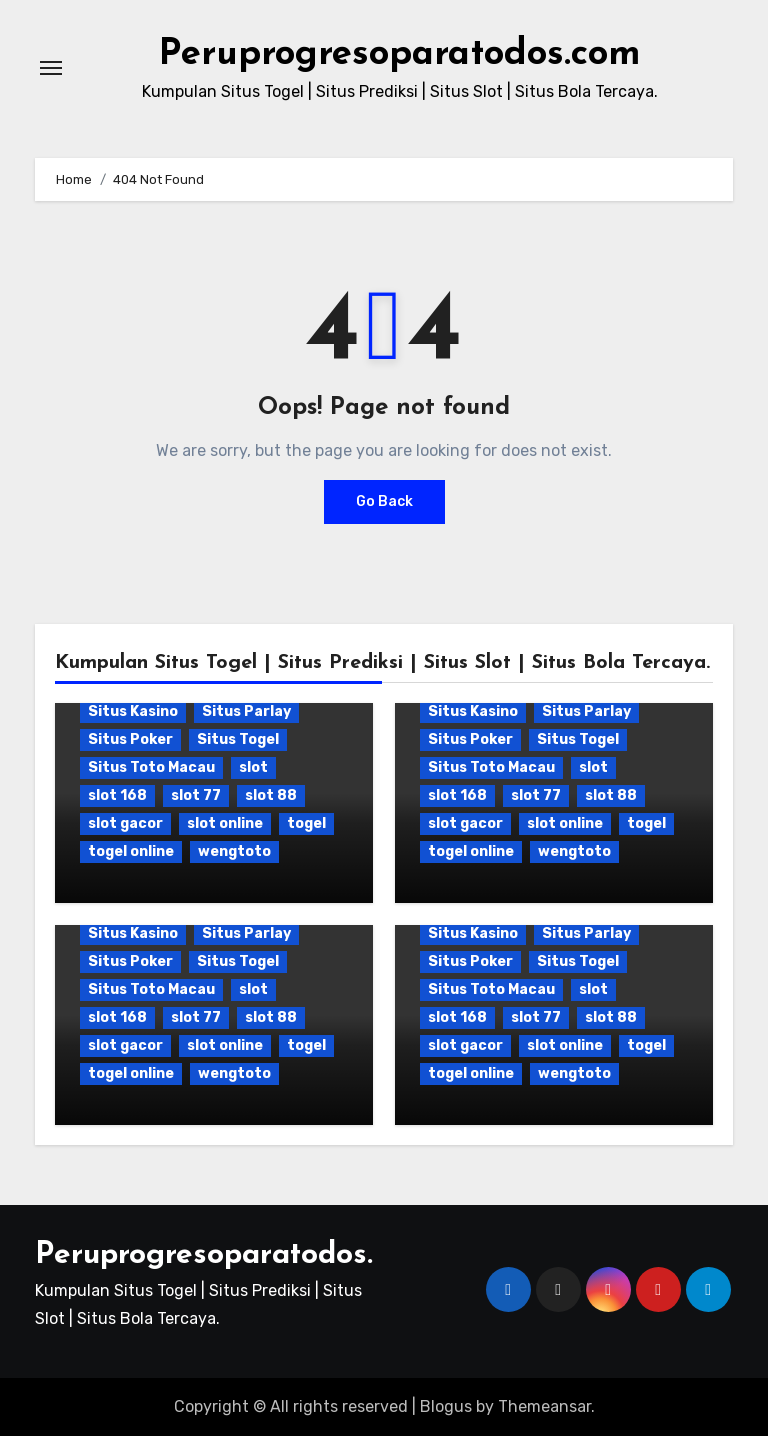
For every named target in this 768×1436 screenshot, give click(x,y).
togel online (131, 851)
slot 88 (271, 795)
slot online (225, 823)
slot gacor (125, 823)
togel (306, 823)
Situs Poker (130, 739)
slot (253, 767)
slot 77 (196, 795)
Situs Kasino (133, 711)
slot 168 (117, 795)
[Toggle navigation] (51, 68)
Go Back (384, 501)
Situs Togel (238, 739)
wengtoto (234, 851)
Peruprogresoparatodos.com (400, 54)
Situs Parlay (246, 711)
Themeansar (544, 1406)
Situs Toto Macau (151, 767)
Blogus (446, 1406)
